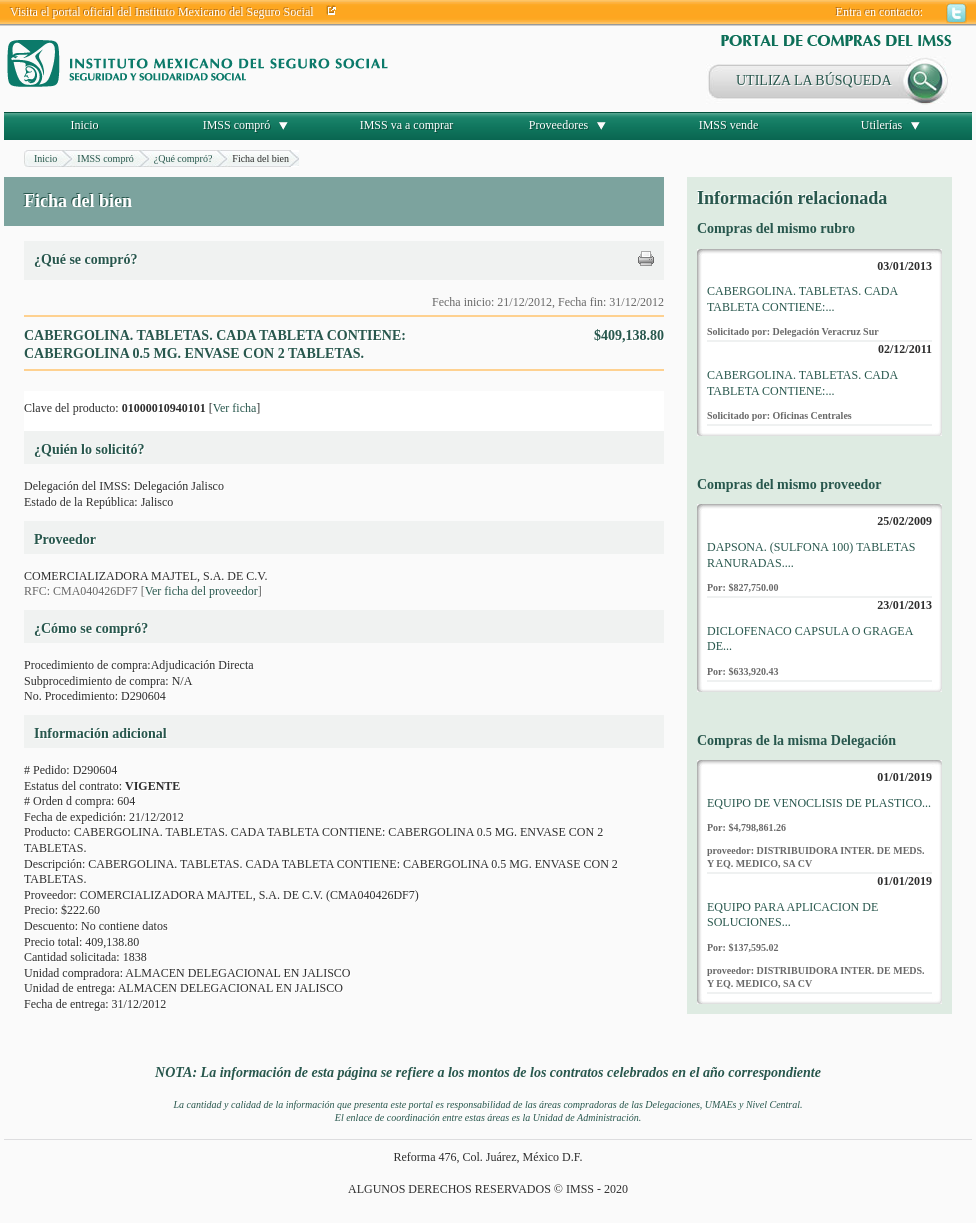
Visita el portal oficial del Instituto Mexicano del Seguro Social (162, 12)
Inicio (85, 125)
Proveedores (558, 125)
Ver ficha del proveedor (201, 591)
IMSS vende (729, 125)
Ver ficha (235, 408)
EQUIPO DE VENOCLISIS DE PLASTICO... (819, 803)
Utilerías (881, 125)
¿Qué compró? (183, 158)
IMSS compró (237, 125)
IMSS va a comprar (407, 125)
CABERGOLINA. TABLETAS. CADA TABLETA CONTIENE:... (802, 299)
